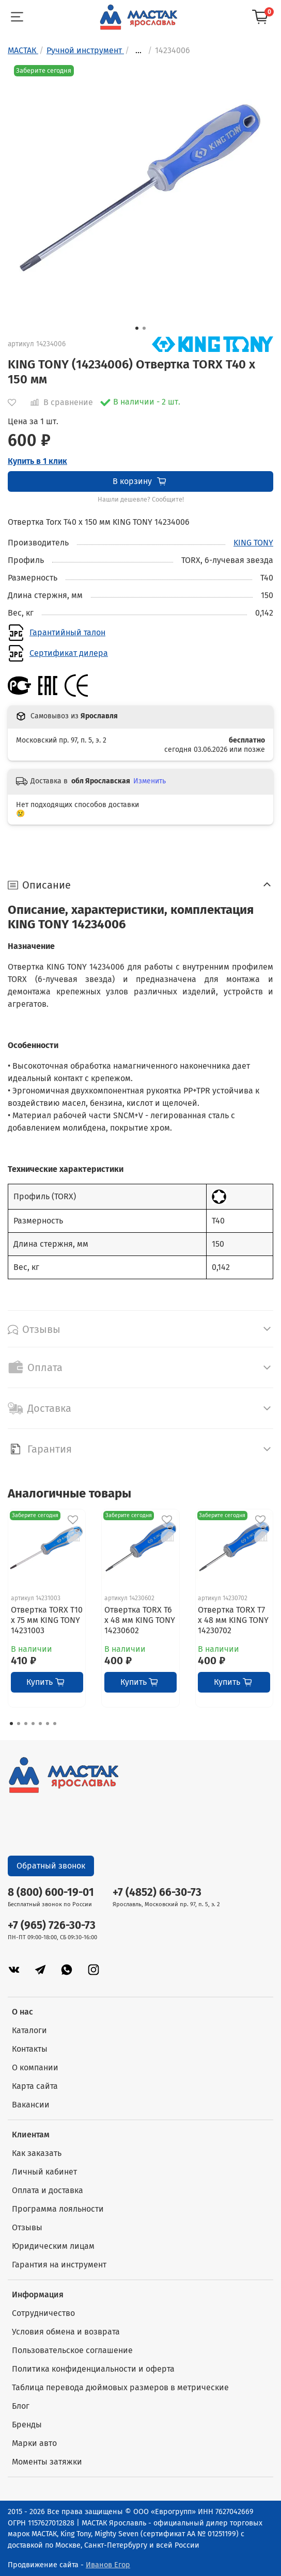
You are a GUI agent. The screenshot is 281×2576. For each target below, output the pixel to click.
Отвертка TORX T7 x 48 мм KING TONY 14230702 (233, 1620)
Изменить (149, 781)
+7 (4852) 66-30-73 (157, 1892)
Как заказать (36, 2153)
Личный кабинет (44, 2172)
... (138, 50)
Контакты (30, 2049)
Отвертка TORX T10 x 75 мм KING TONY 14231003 (47, 1620)
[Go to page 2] (18, 1723)
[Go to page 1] (11, 1723)
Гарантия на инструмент (59, 2264)
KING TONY (253, 543)
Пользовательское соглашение (72, 2350)
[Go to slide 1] (136, 328)
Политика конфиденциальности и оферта (93, 2369)
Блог (20, 2406)
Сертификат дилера (68, 653)
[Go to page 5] (40, 1723)
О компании (35, 2067)
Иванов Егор (108, 2565)
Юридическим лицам (53, 2246)
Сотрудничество (43, 2313)
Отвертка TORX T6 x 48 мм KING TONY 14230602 (139, 1620)
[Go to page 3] (25, 1723)
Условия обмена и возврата (66, 2332)
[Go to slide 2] (144, 328)
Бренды (27, 2424)
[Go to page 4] (33, 1723)
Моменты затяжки (47, 2462)
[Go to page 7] (54, 1723)
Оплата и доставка (47, 2190)
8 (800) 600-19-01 (51, 1892)
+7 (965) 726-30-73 (52, 1925)
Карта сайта (35, 2086)
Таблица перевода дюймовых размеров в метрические (120, 2387)
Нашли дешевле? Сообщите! (141, 499)
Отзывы (27, 2227)
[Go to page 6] (47, 1723)
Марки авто (34, 2443)
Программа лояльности (58, 2209)
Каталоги (29, 2030)
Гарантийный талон (67, 632)
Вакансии (31, 2105)
